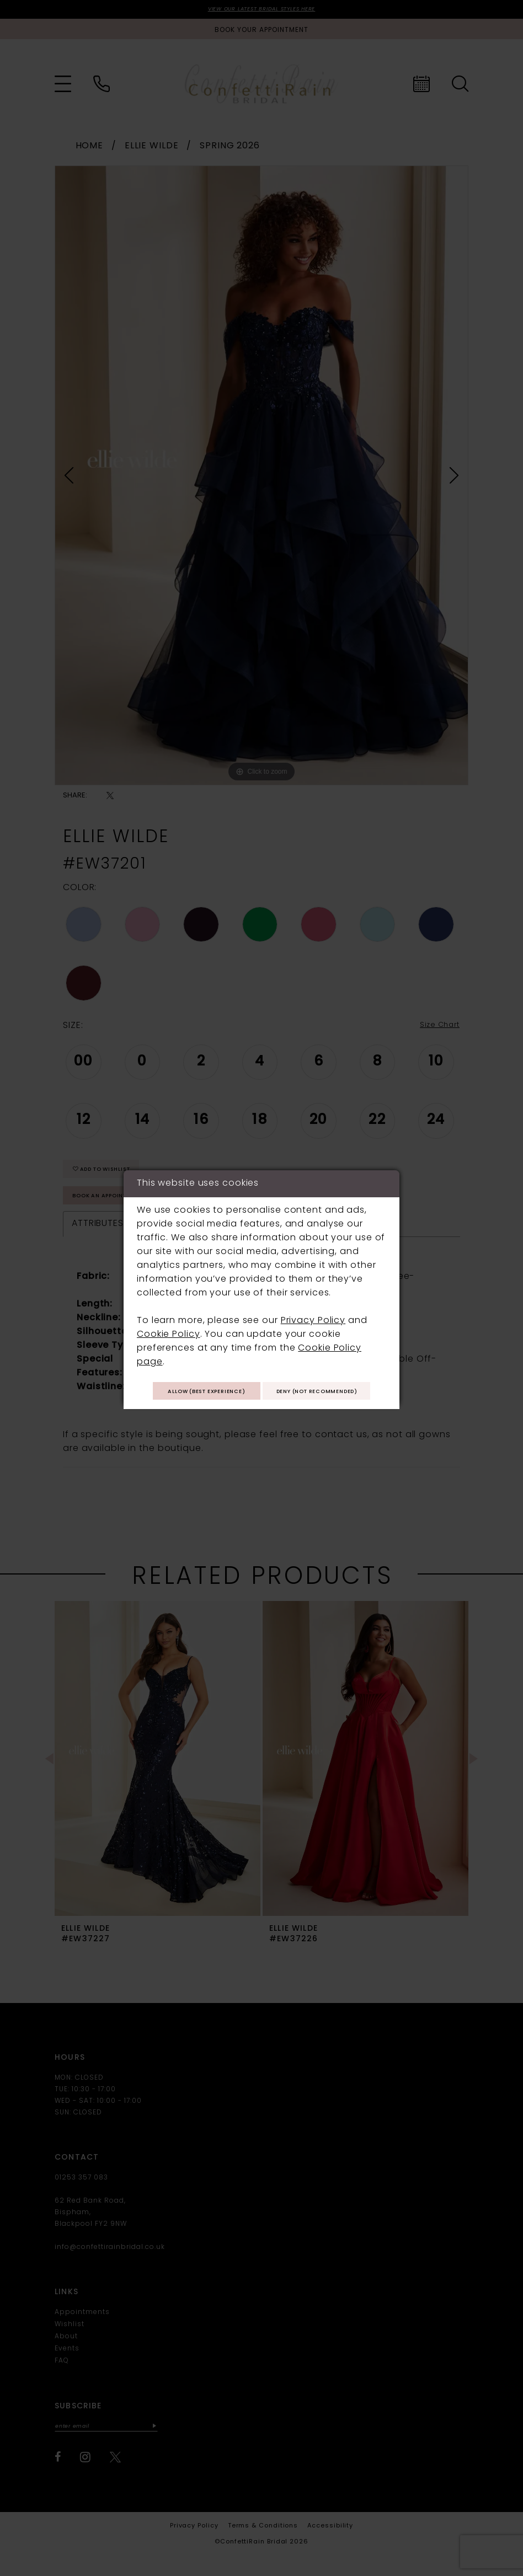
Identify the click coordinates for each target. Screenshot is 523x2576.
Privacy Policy (313, 1303)
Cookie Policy (168, 1317)
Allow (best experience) (262, 1377)
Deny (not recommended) (261, 1406)
